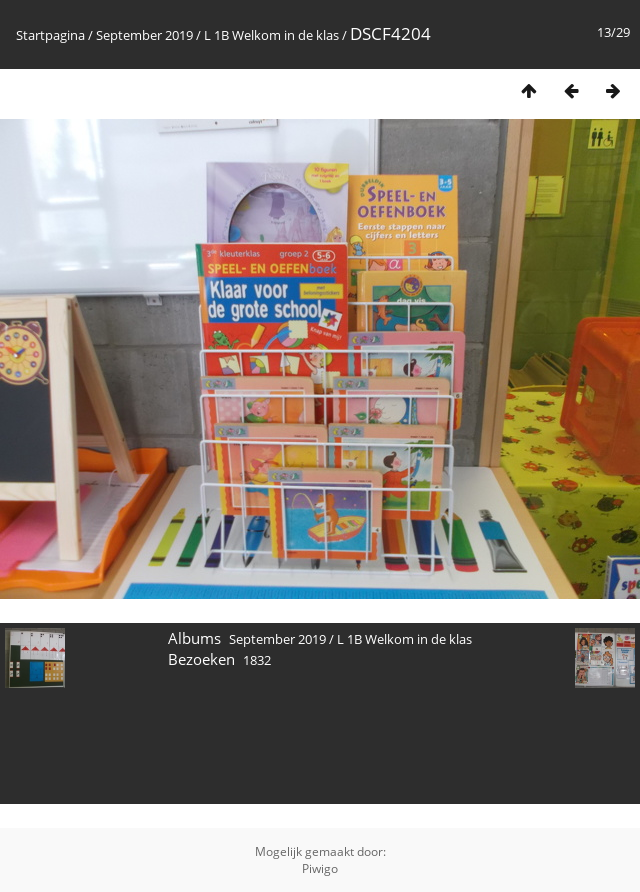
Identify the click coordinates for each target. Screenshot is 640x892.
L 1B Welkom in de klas (271, 35)
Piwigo (320, 868)
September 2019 (144, 35)
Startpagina (50, 35)
